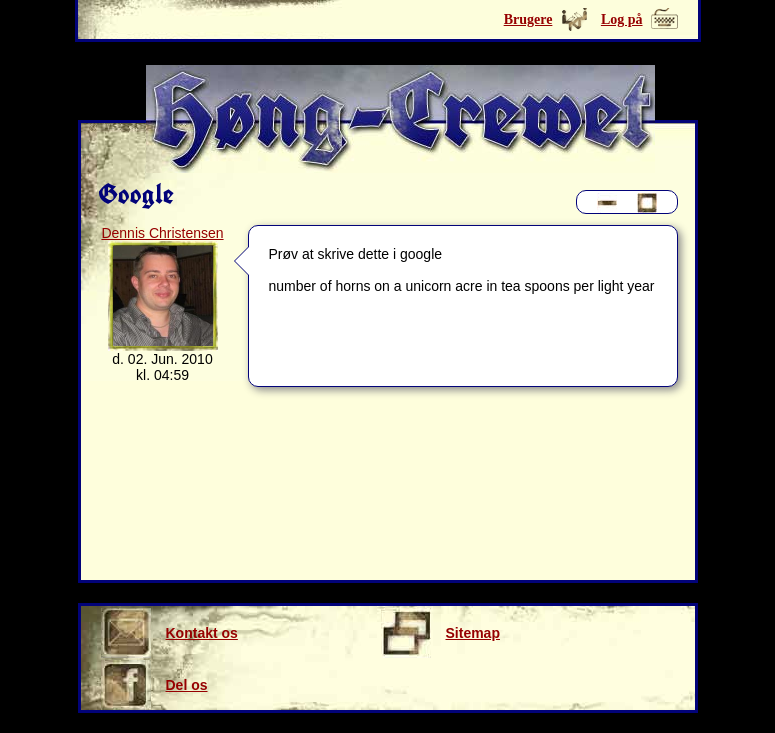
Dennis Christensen (162, 233)
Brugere (528, 19)
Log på (622, 19)
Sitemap (440, 633)
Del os (154, 685)
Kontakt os (169, 633)
